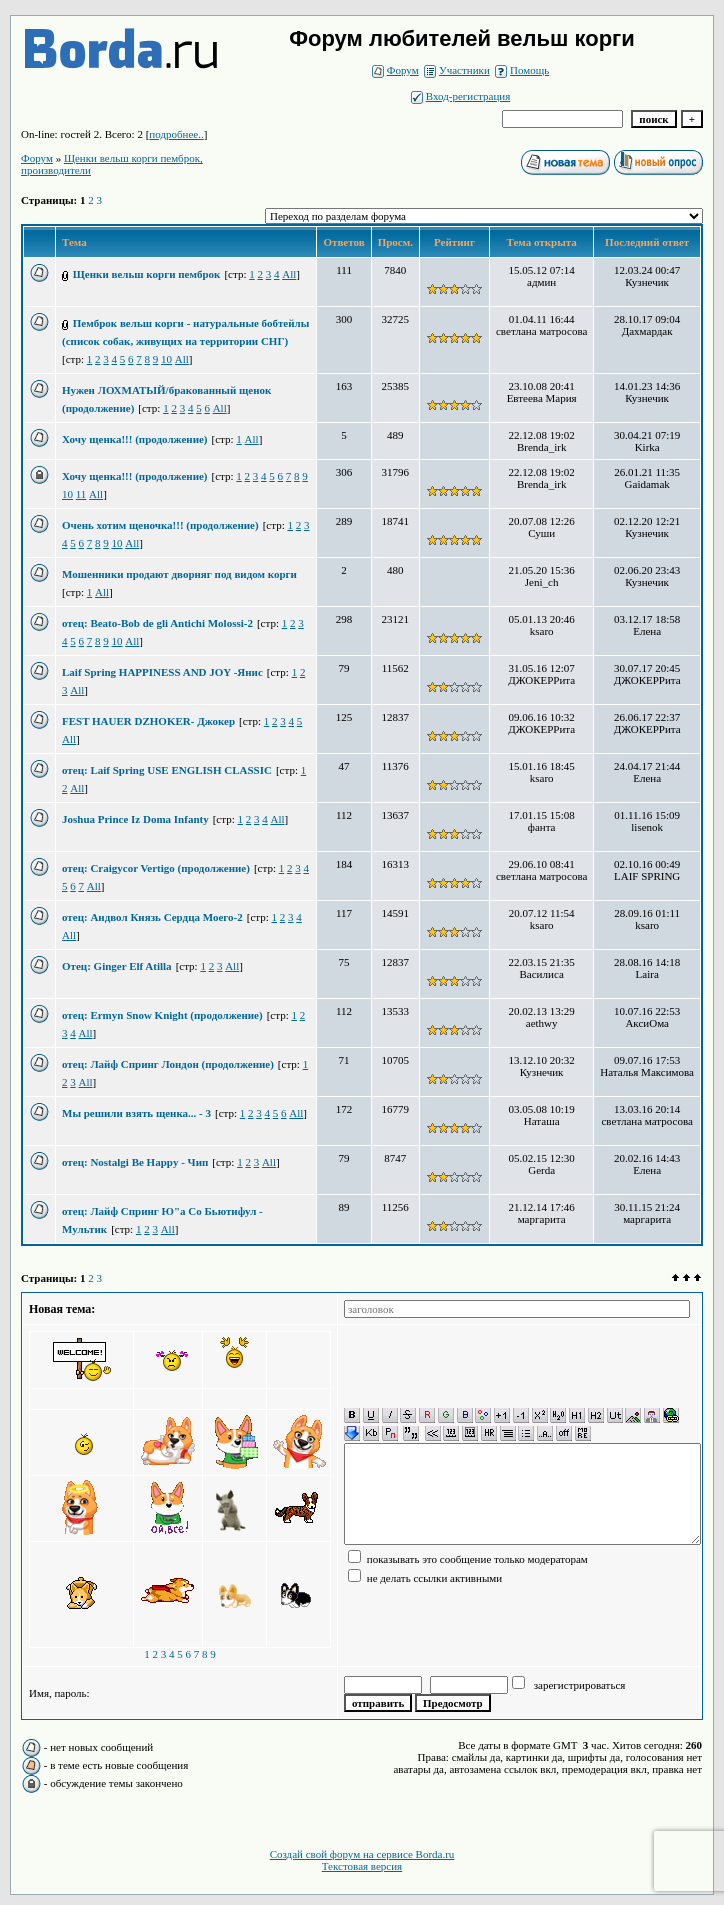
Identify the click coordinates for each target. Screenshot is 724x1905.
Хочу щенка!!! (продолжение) (135, 439)
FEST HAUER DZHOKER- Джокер (148, 721)
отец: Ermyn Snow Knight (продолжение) (162, 1015)
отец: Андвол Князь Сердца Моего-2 (152, 917)
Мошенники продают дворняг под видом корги (179, 574)
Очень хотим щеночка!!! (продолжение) (160, 525)
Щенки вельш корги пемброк (147, 274)
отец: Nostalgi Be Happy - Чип (135, 1162)
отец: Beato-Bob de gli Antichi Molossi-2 (157, 623)
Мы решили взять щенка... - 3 (136, 1113)
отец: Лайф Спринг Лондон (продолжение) (168, 1064)
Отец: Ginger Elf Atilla (117, 966)
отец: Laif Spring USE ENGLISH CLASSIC (167, 770)
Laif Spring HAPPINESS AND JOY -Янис (162, 672)
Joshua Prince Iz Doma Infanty (135, 819)
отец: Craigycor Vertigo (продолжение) (156, 868)
